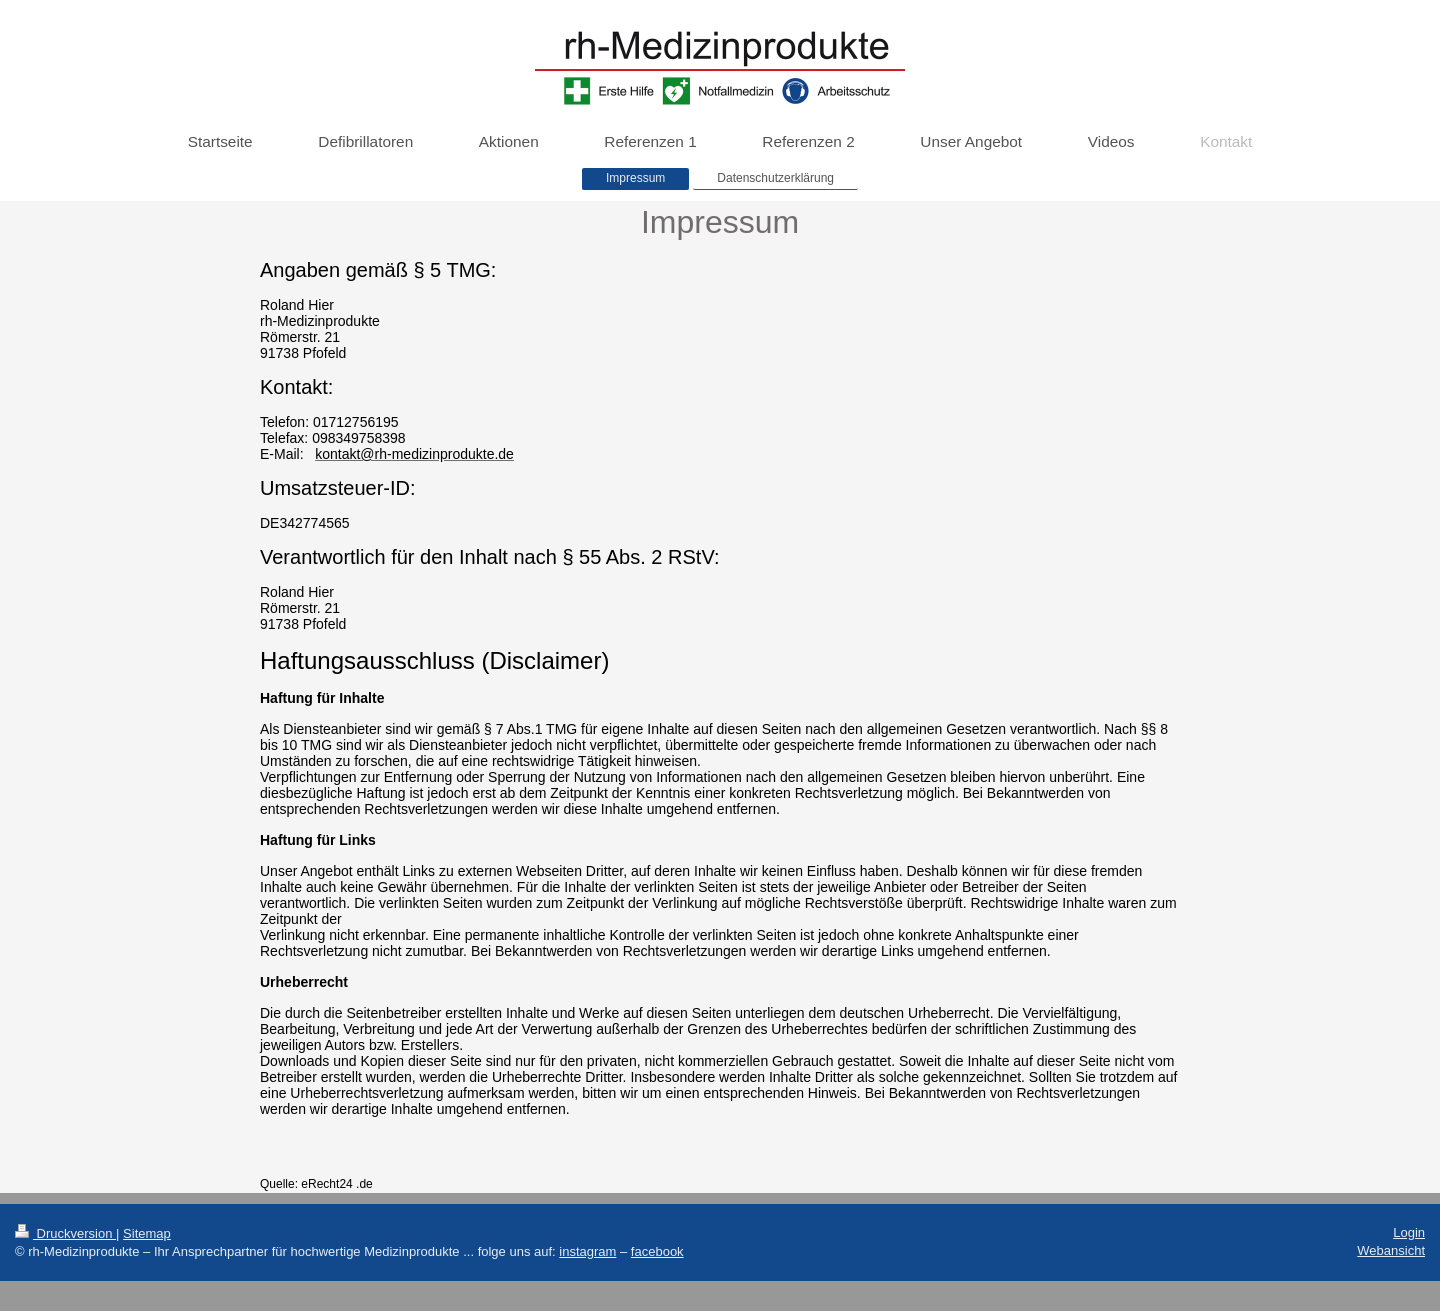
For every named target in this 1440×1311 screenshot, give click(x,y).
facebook (657, 1251)
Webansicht (1391, 1250)
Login (1409, 1232)
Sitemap (147, 1233)
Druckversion (65, 1233)
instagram (587, 1251)
